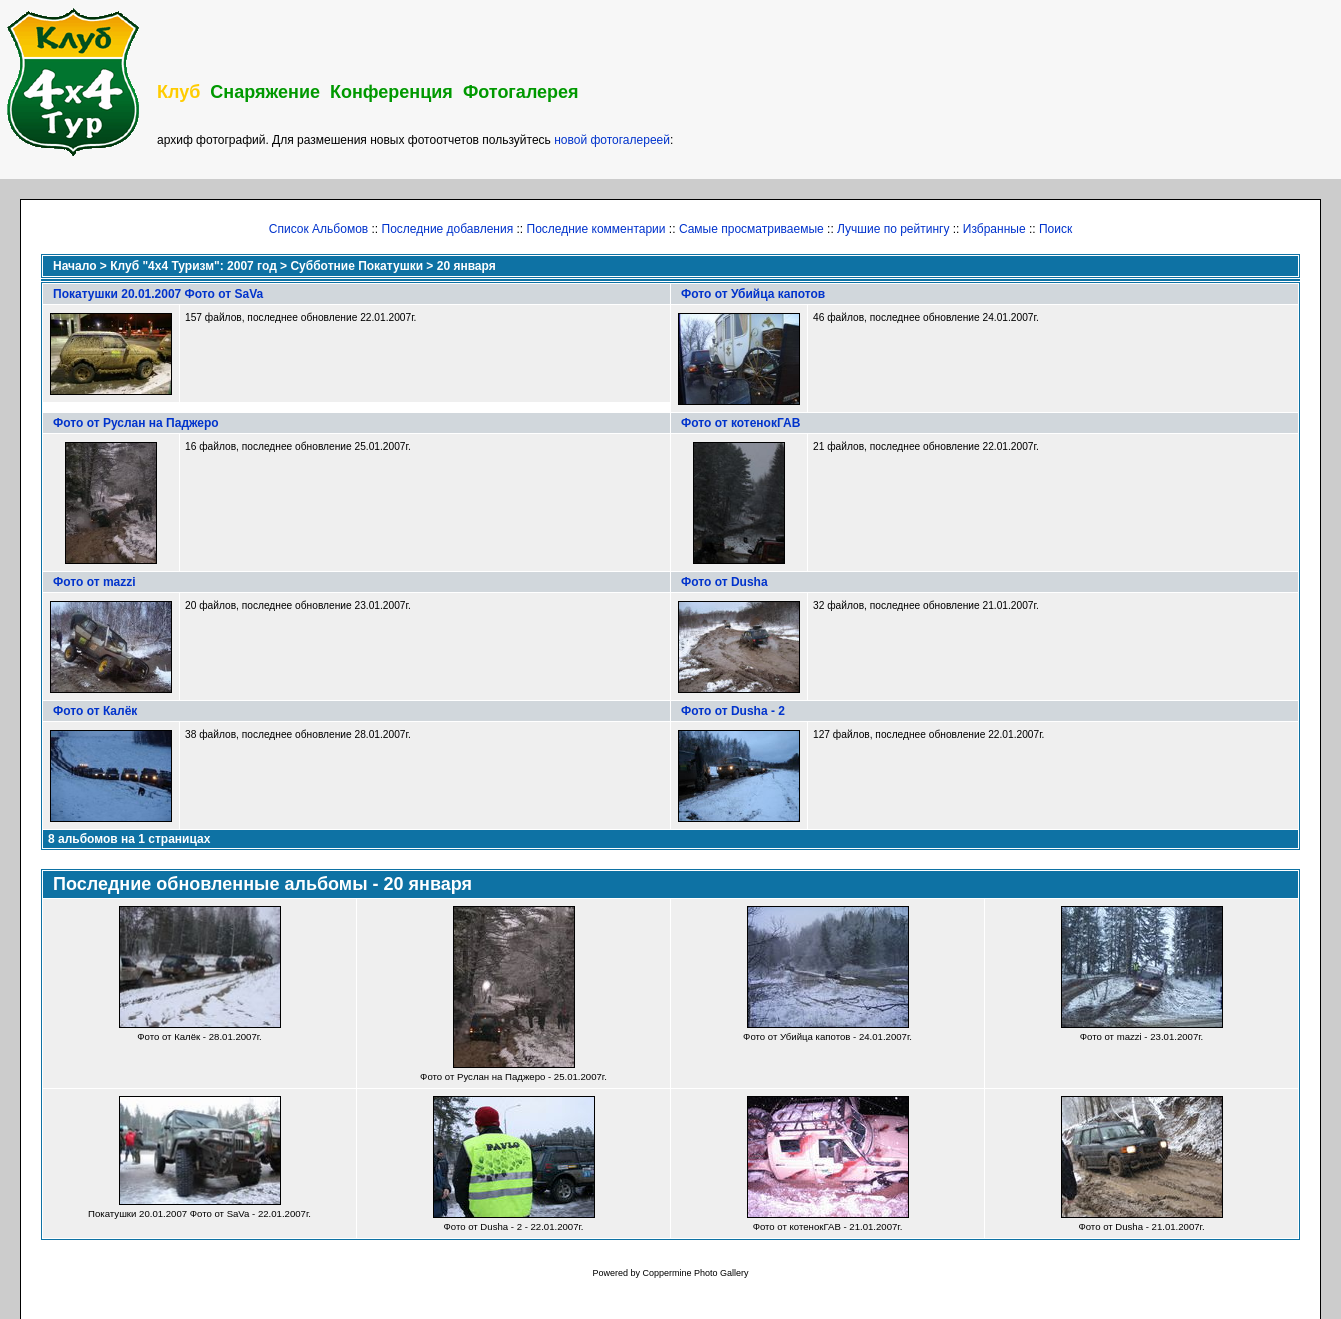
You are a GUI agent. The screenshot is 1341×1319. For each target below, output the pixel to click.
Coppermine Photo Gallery (695, 1273)
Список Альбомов (318, 229)
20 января (466, 266)
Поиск (1055, 229)
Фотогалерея (521, 92)
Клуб (178, 92)
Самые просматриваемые (751, 229)
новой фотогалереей (612, 140)
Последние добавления (448, 229)
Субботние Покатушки (356, 266)
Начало (74, 266)
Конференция (391, 92)
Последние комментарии (596, 229)
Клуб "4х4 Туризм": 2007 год (193, 266)
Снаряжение (265, 92)
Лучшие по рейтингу (893, 229)
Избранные (994, 229)
